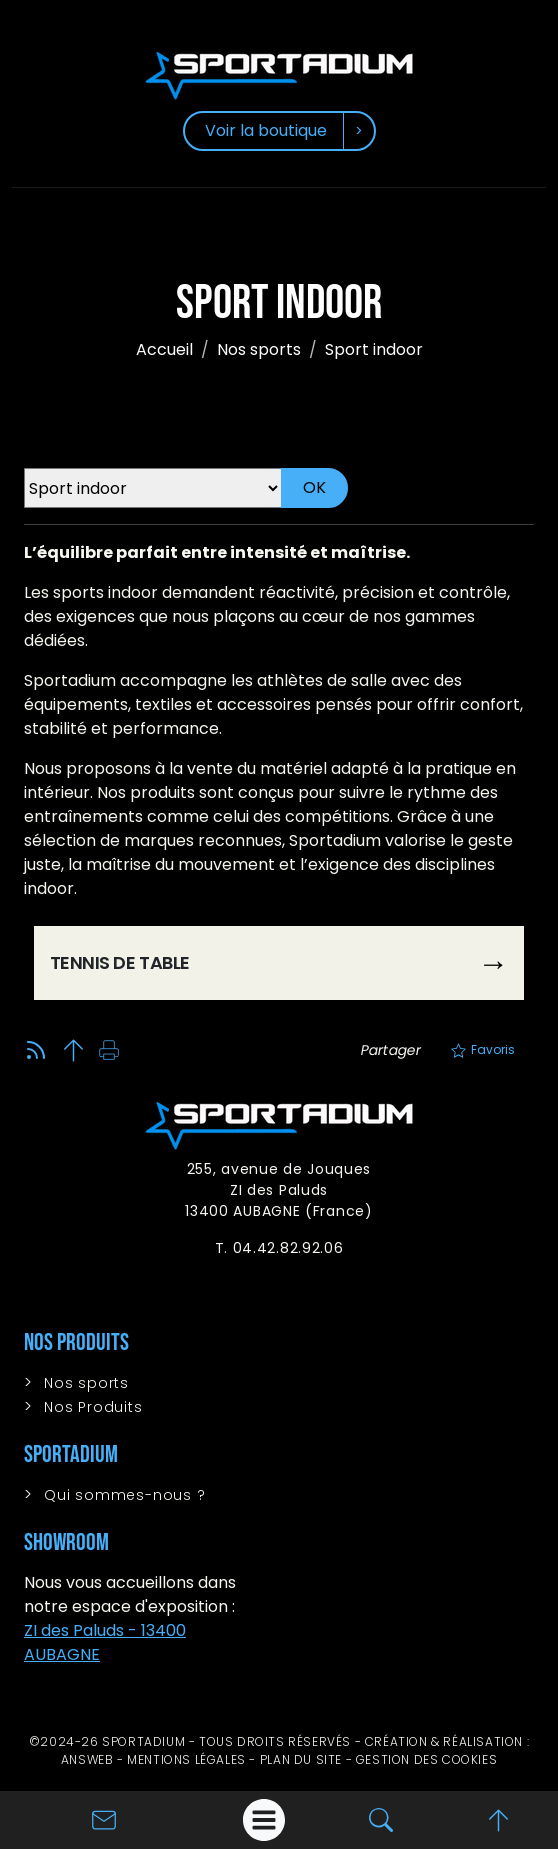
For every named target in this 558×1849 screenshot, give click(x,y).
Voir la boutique (266, 130)
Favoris (483, 1049)
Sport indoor (374, 349)
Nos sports (259, 349)
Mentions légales (186, 1759)
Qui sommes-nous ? (125, 1495)
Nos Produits (93, 1407)
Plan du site (301, 1759)
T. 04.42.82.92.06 (279, 1248)
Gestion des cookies (426, 1759)
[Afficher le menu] (264, 1820)
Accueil (164, 349)
